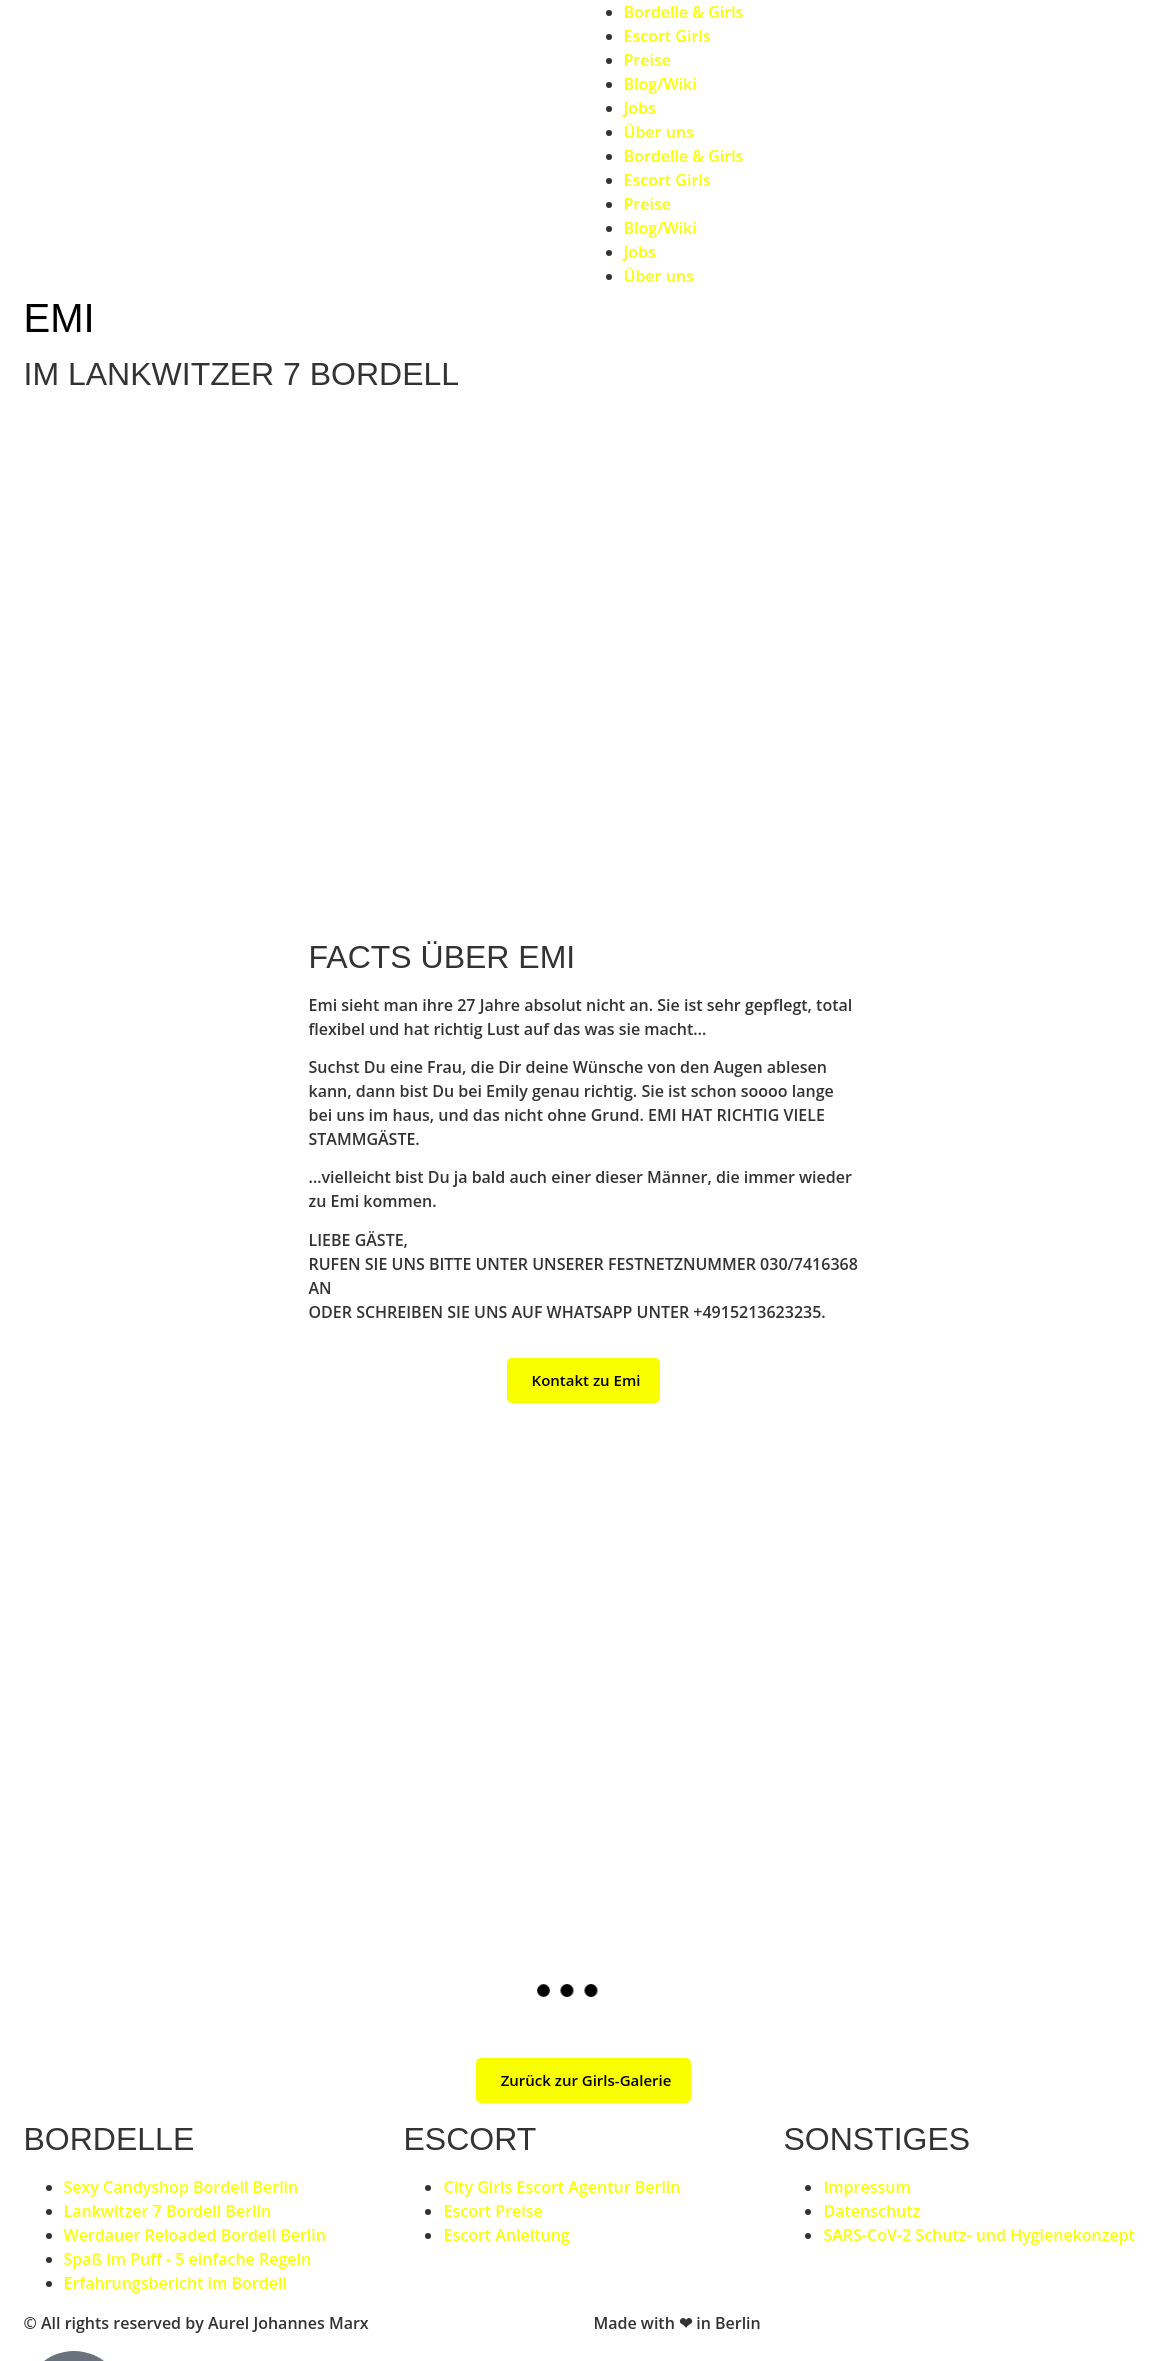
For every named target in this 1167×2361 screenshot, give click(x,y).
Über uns (659, 132)
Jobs (640, 108)
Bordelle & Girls (684, 12)
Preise (647, 60)
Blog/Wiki (660, 84)
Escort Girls (667, 36)
